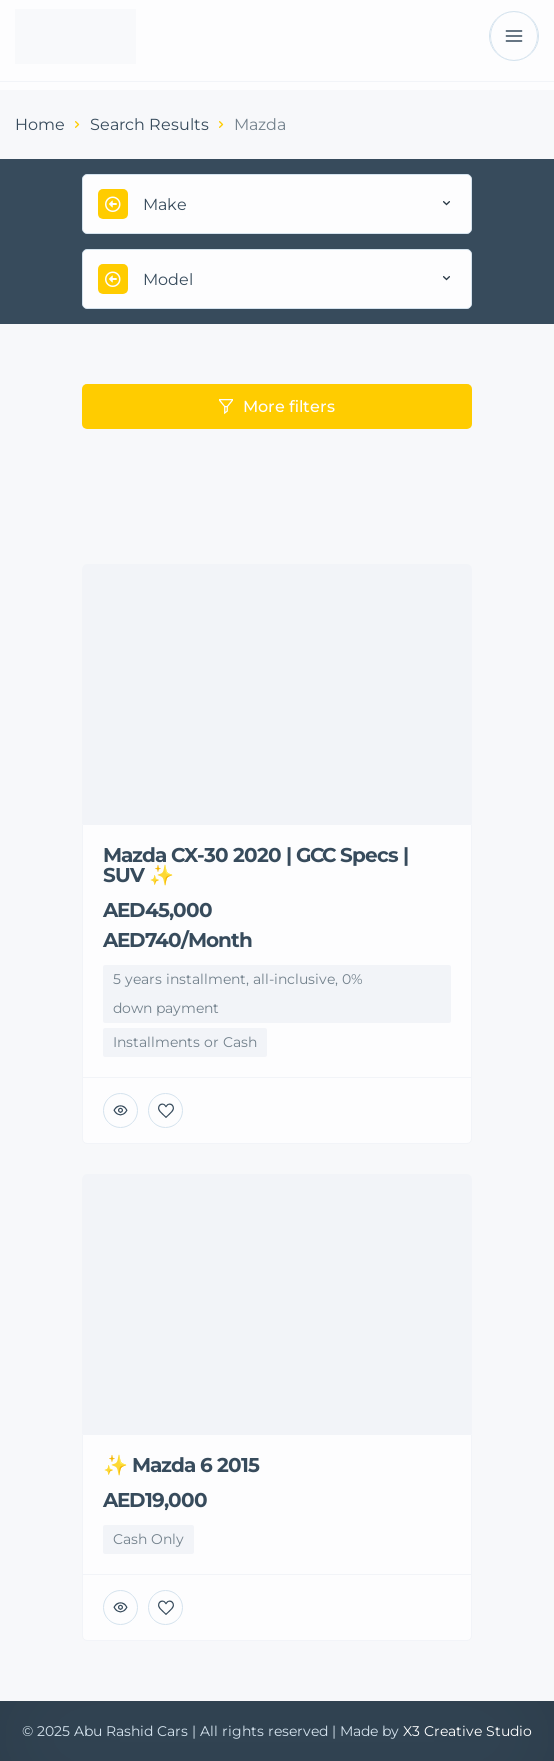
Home (40, 124)
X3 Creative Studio (467, 1731)
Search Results (149, 124)
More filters (277, 406)
